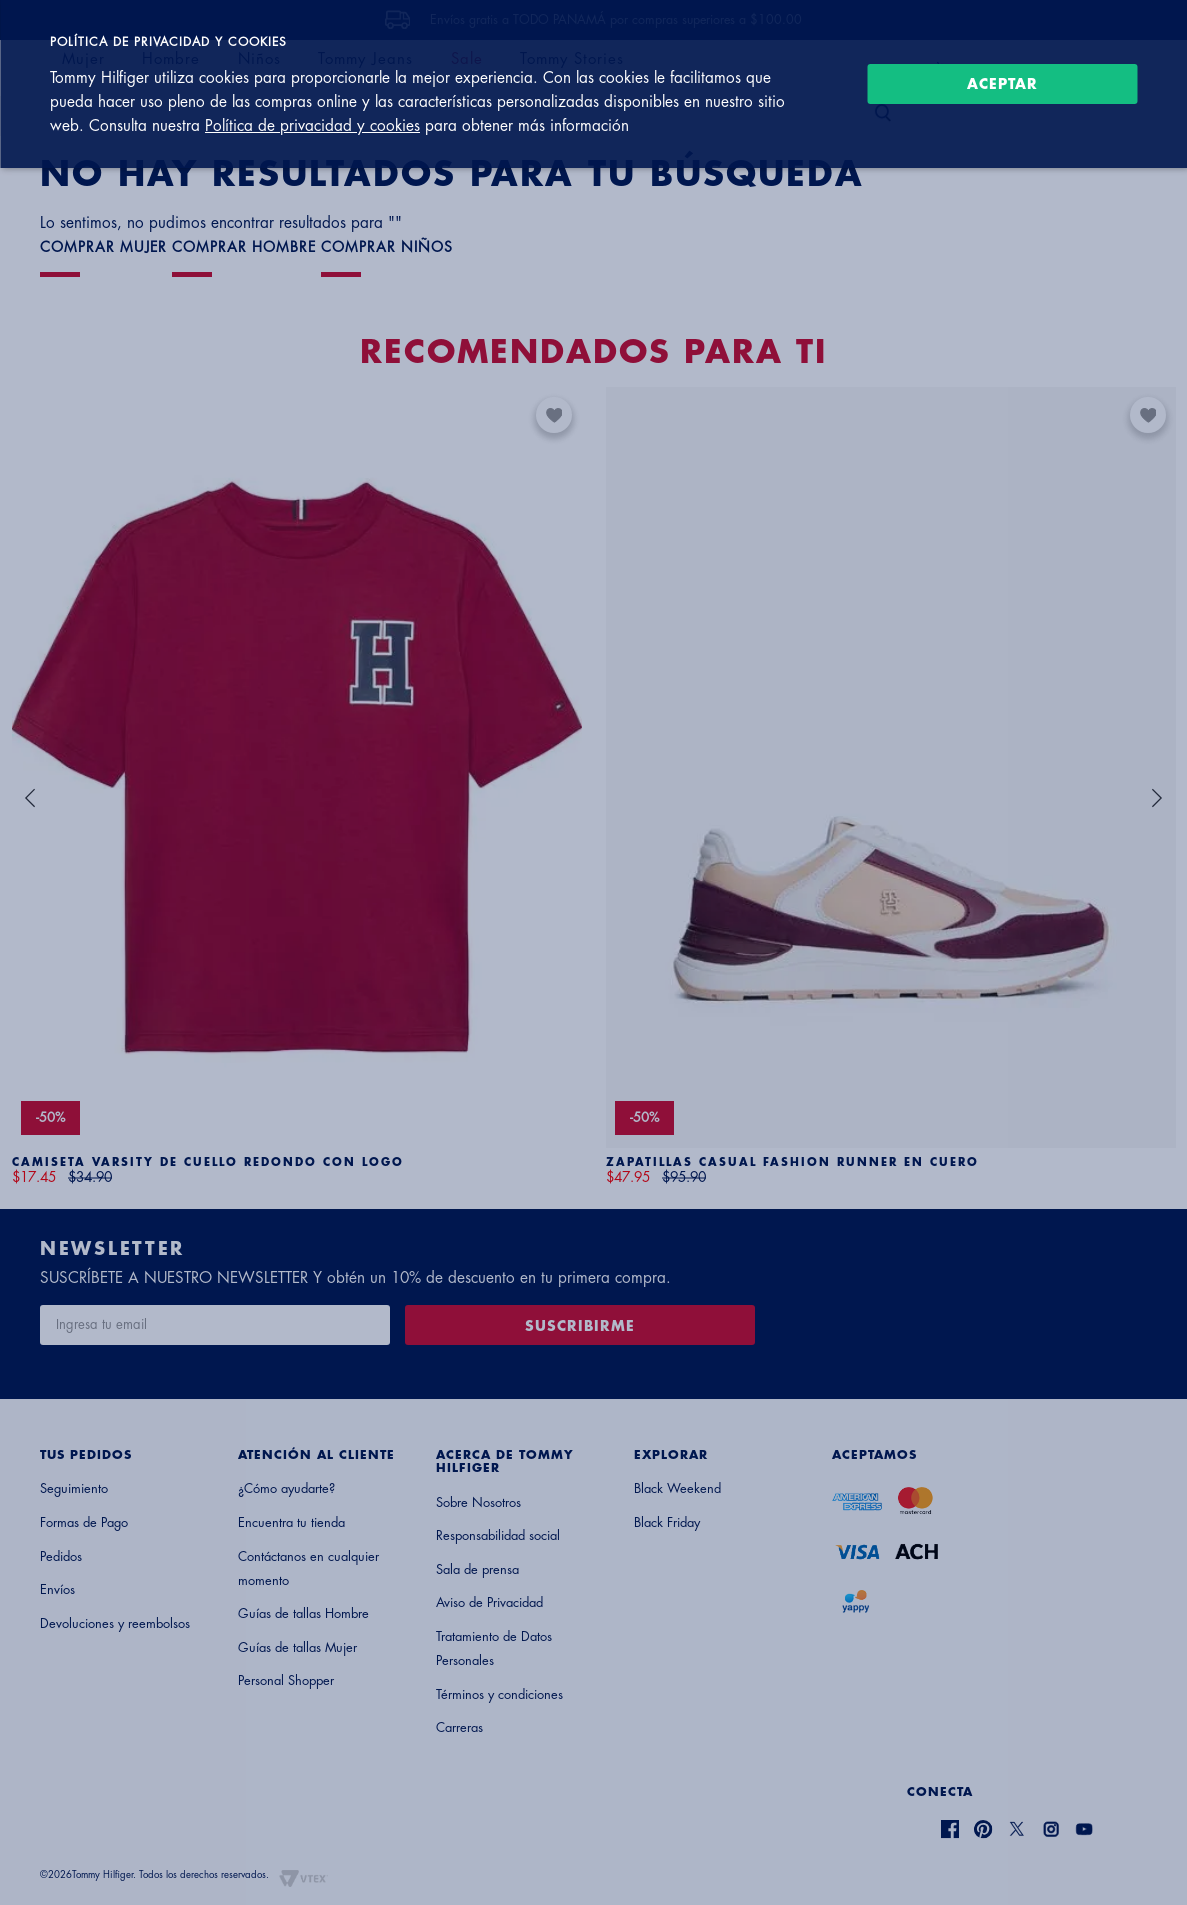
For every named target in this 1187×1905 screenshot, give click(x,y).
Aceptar (1002, 84)
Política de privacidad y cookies (312, 126)
